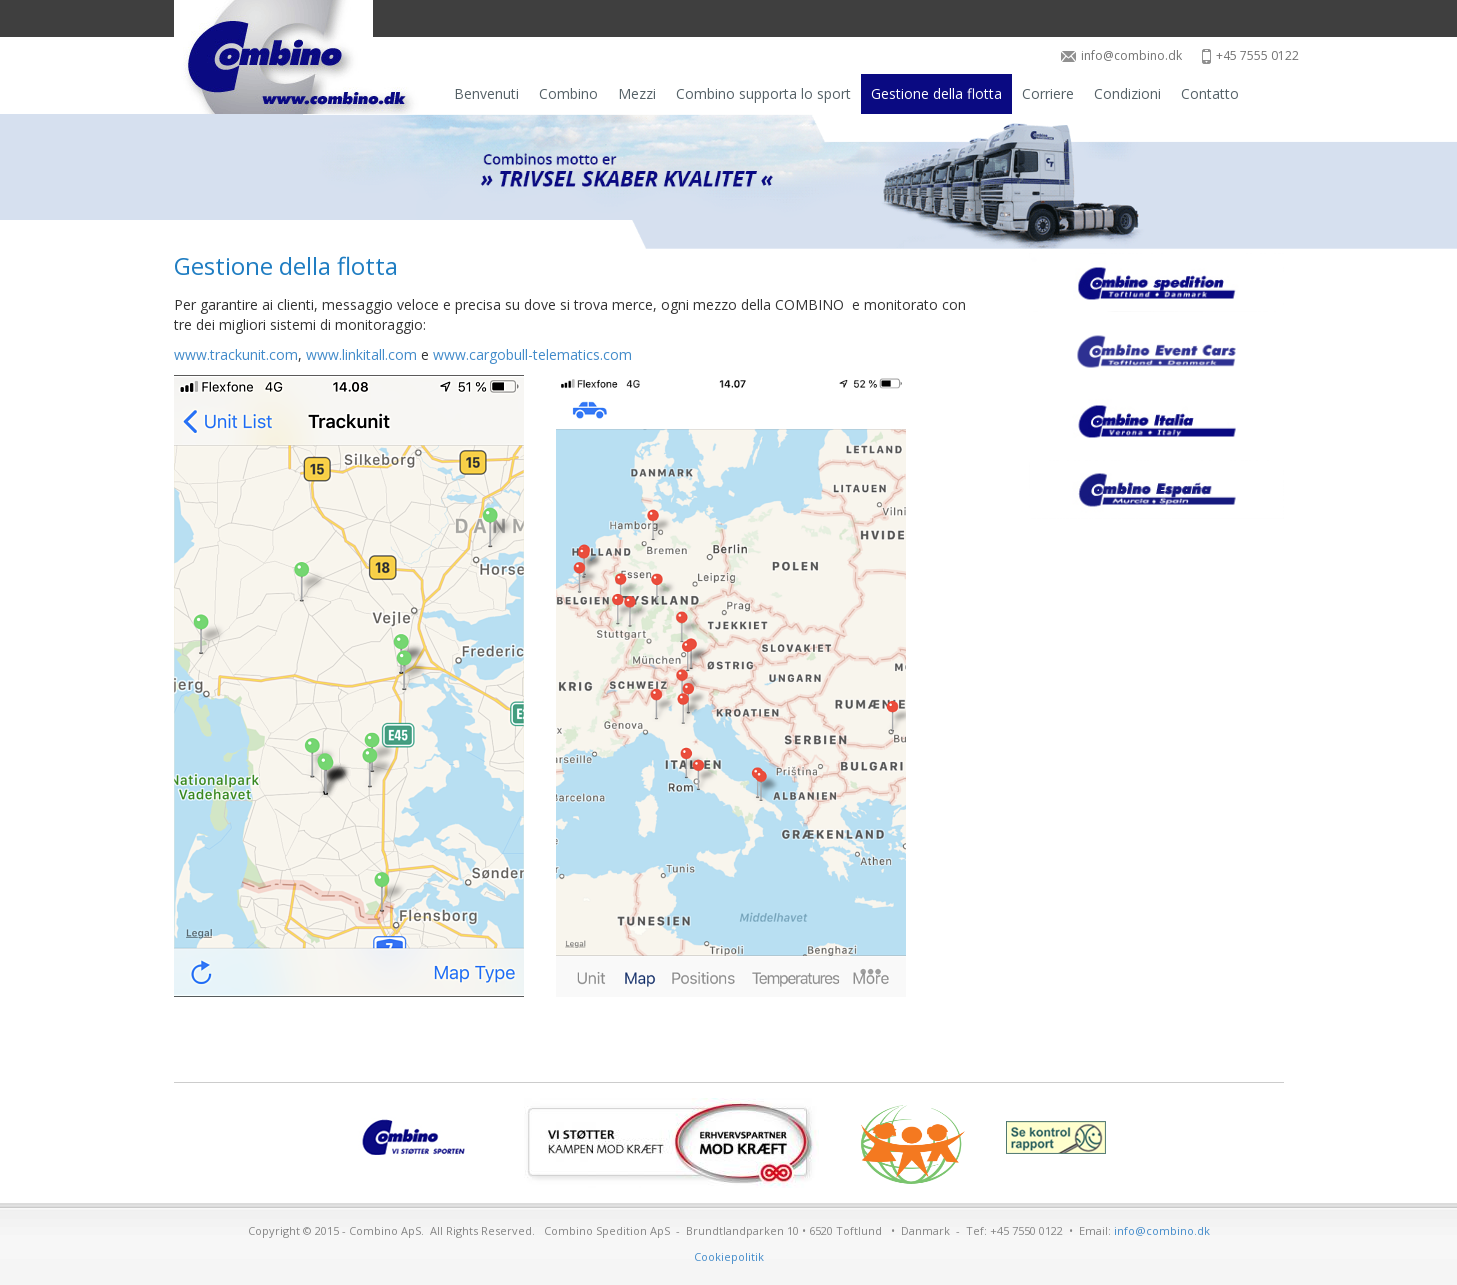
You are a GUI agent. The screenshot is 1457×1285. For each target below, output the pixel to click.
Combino (568, 93)
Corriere (1048, 93)
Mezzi (637, 93)
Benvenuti (486, 93)
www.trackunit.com (236, 354)
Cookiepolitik (729, 1256)
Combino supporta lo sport (763, 93)
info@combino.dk (1121, 55)
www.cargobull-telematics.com (532, 354)
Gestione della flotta (936, 93)
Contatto (1210, 93)
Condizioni (1127, 93)
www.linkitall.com (361, 354)
